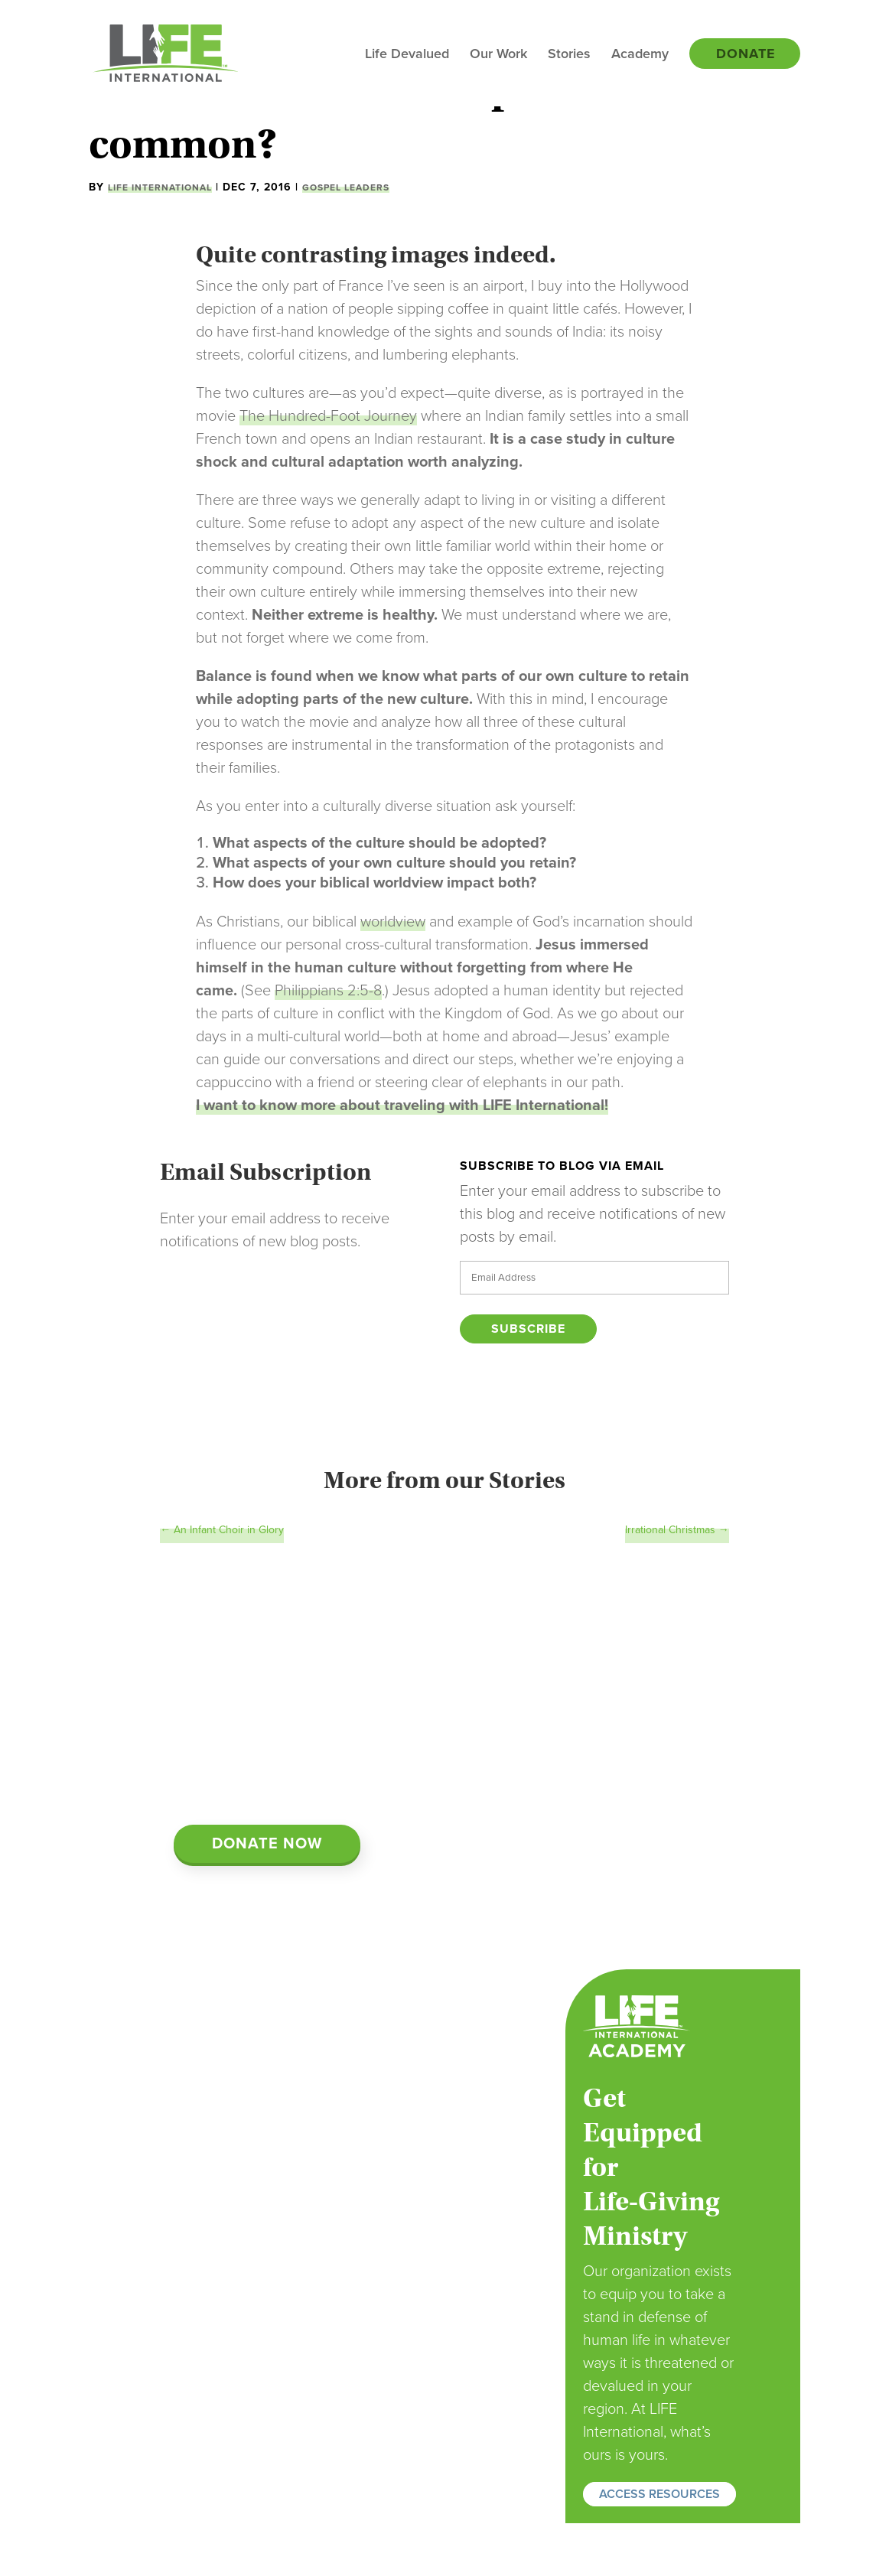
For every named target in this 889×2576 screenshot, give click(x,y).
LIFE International (160, 187)
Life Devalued (407, 55)
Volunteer (324, 2407)
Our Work (498, 55)
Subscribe (528, 1329)
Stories (569, 55)
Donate (746, 55)
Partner (318, 2427)
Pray (311, 2387)
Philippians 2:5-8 (328, 991)
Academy (640, 55)
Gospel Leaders (345, 187)
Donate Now (267, 1844)
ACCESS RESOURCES (659, 2494)
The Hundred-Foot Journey (328, 416)
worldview (392, 922)
